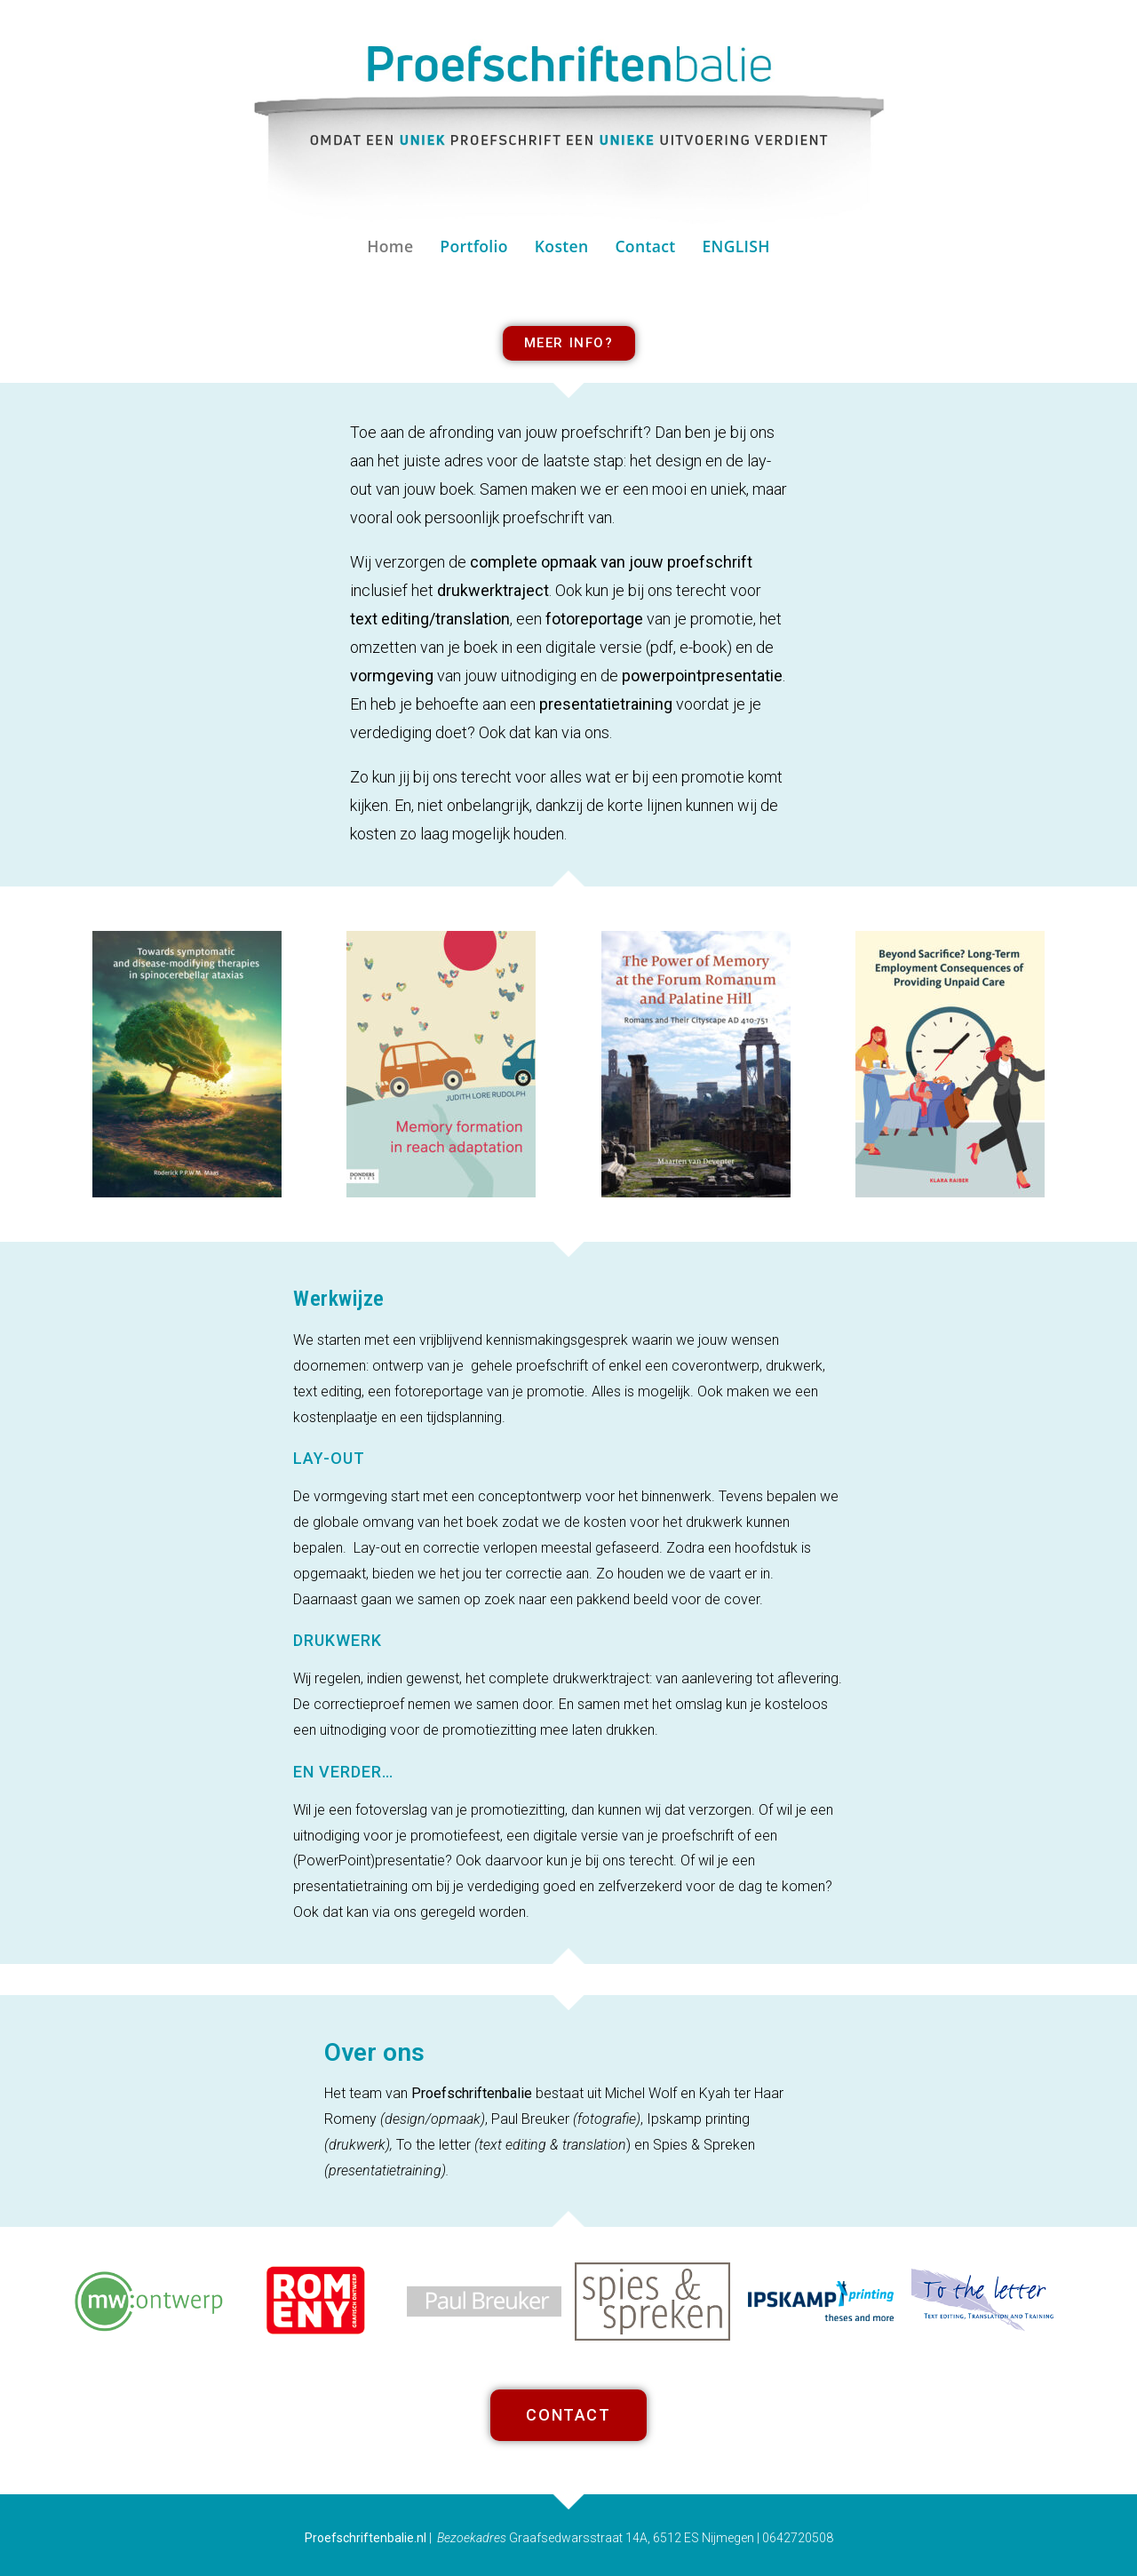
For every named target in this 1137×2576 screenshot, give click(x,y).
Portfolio (473, 246)
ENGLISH (735, 246)
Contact (645, 246)
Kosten (562, 246)
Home (390, 246)
